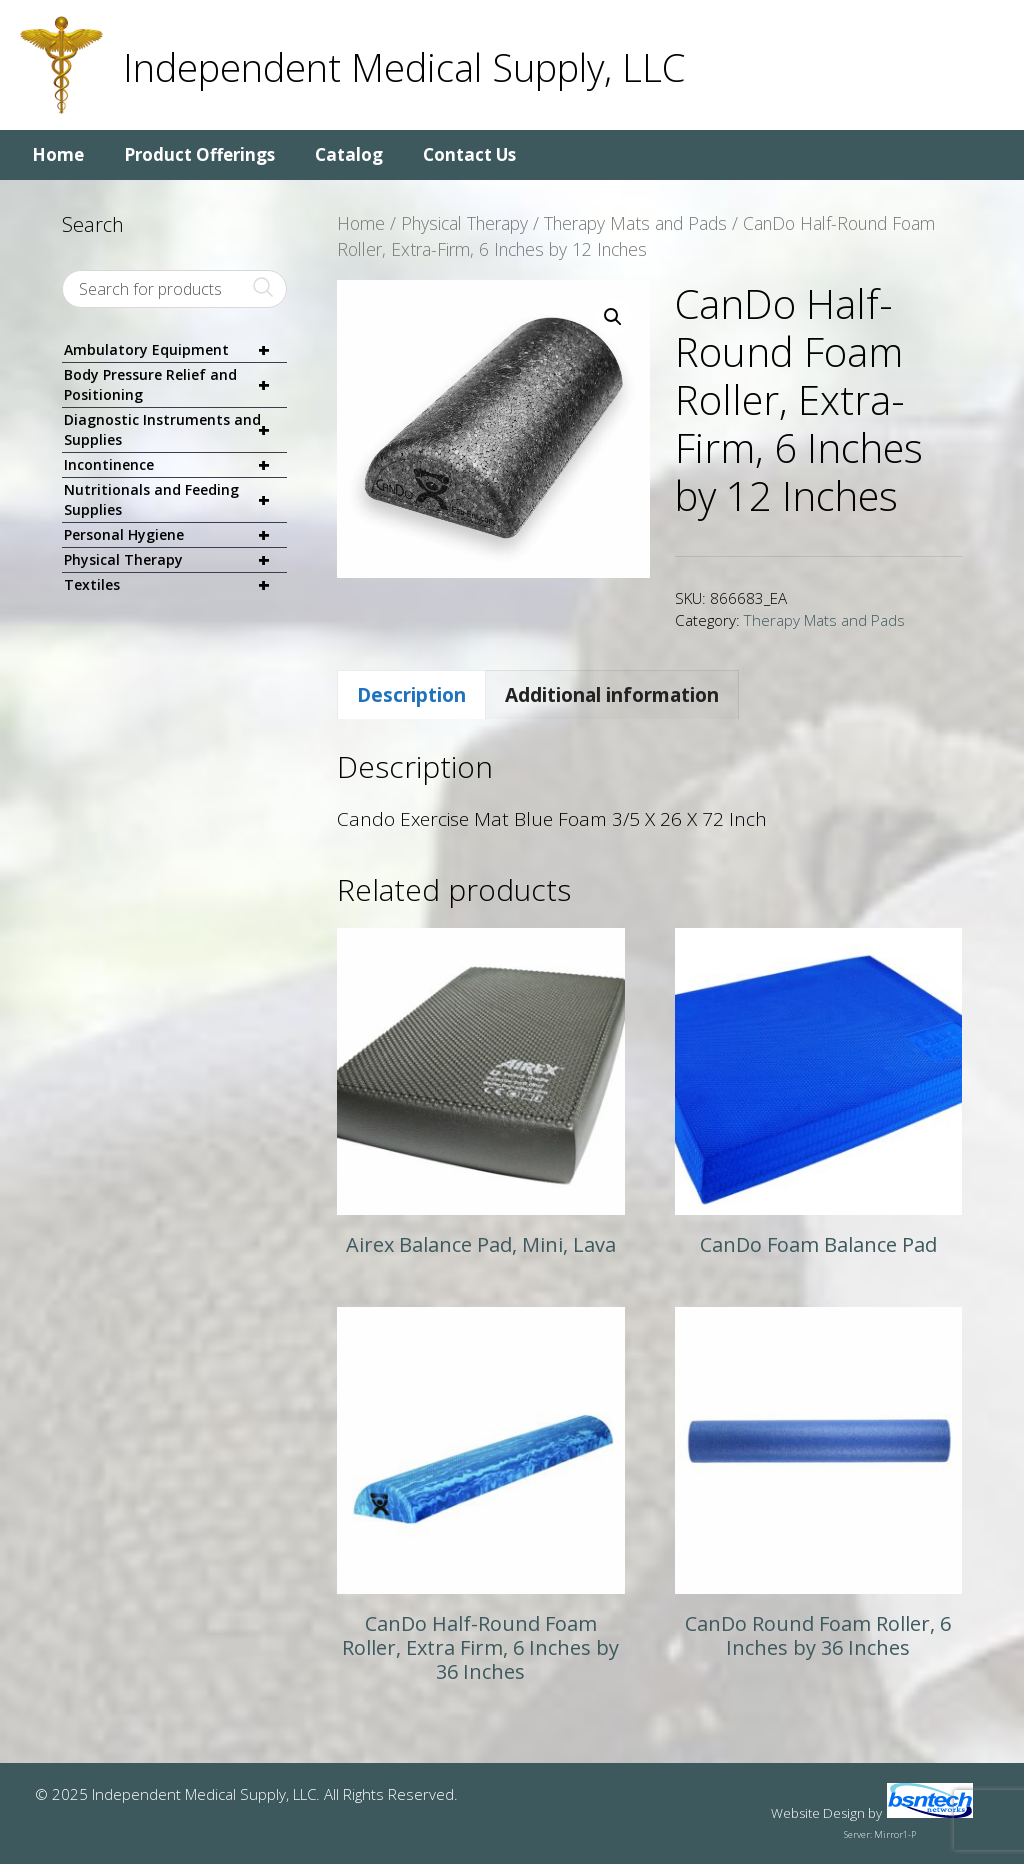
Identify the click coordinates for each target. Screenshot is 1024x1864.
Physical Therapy (464, 223)
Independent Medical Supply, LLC (404, 67)
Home (58, 154)
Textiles (175, 585)
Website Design (818, 1813)
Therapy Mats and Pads (635, 223)
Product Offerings (199, 154)
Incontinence (175, 465)
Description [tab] (411, 695)
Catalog (349, 154)
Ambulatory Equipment (175, 350)
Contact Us (469, 154)
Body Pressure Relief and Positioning (175, 385)
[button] (613, 317)
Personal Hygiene (175, 535)
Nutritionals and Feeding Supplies (175, 500)
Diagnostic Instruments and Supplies (175, 430)
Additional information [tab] (612, 695)
